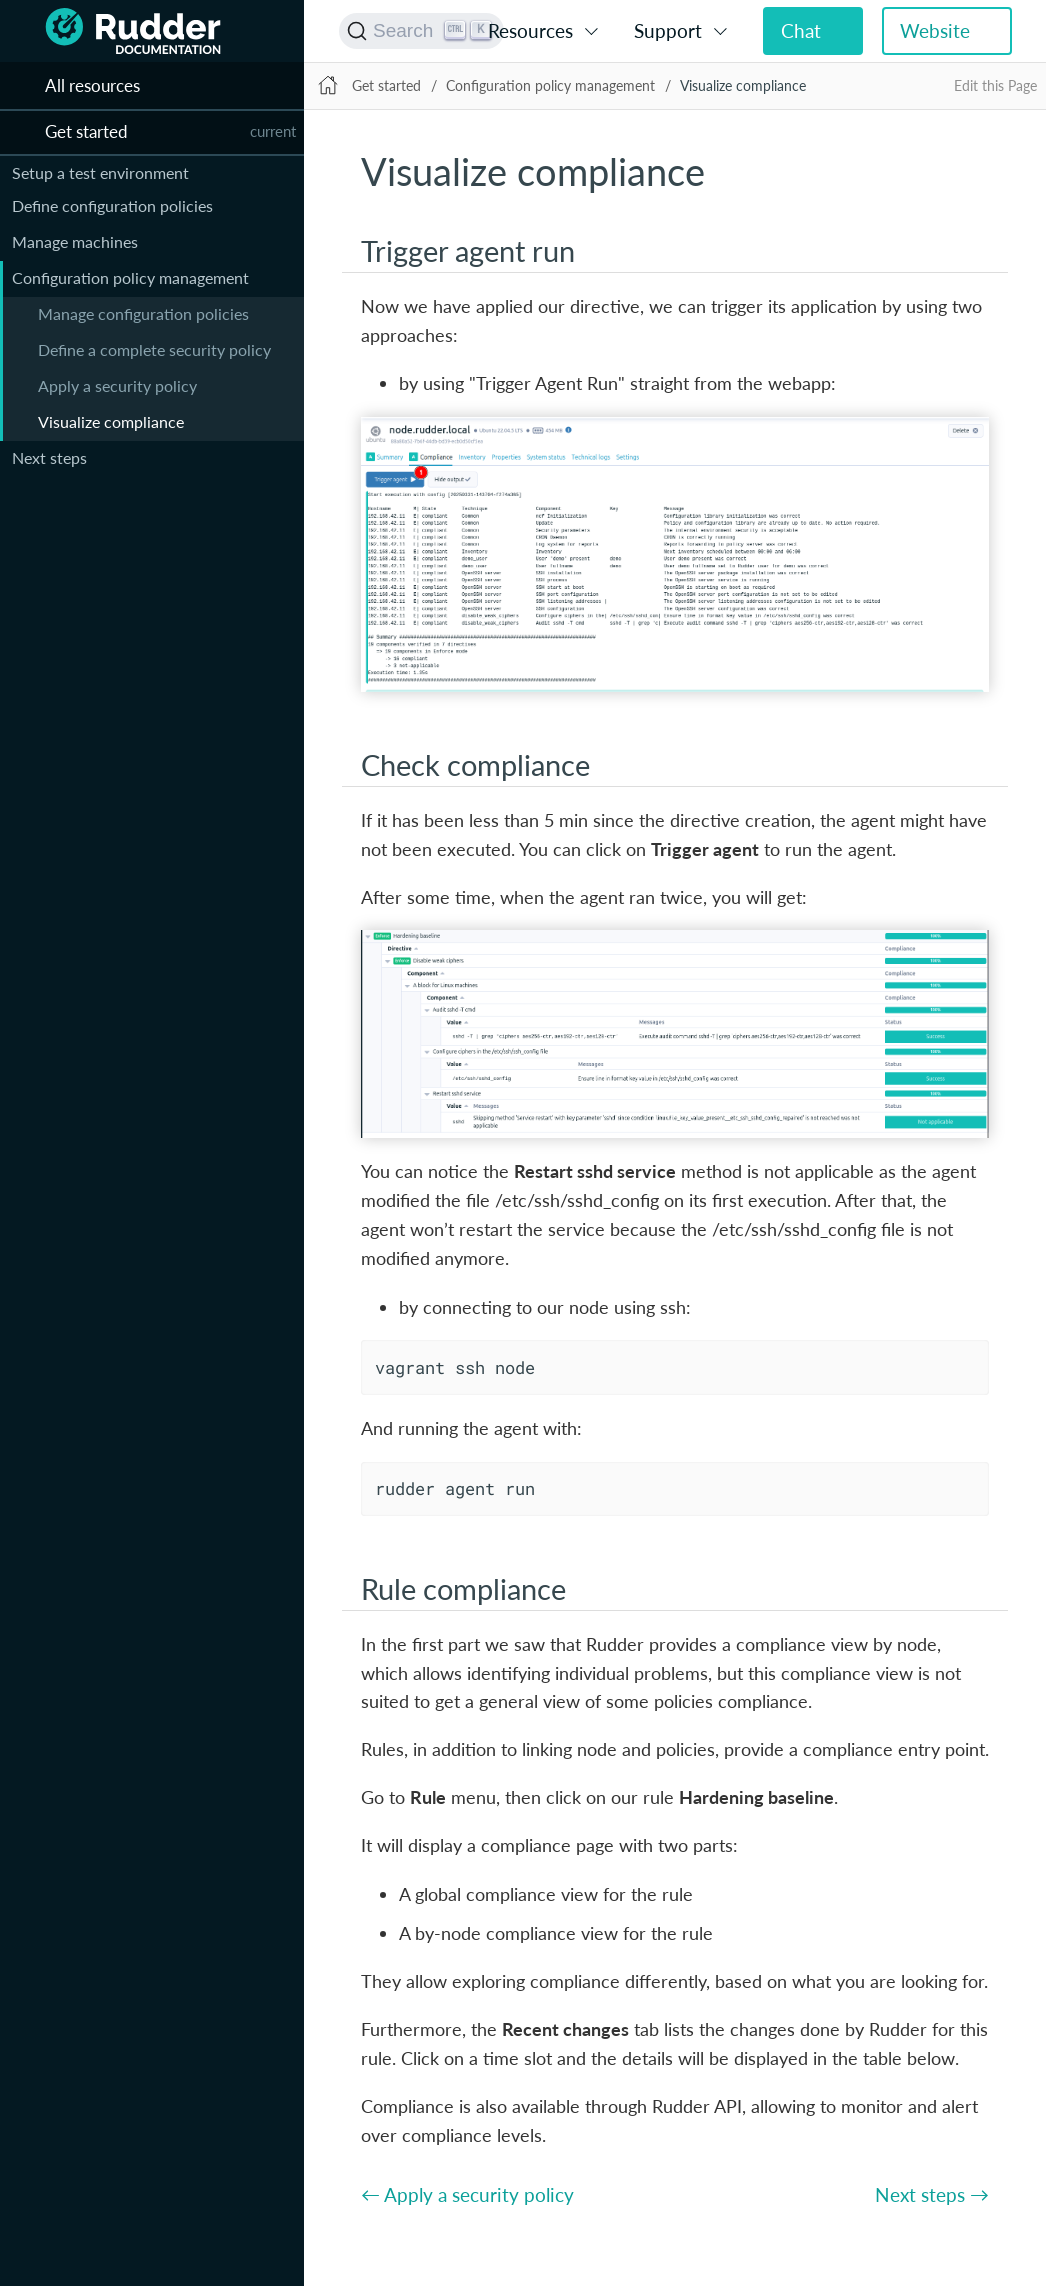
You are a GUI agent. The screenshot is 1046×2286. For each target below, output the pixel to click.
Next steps (49, 457)
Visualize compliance (111, 421)
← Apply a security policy (467, 2194)
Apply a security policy (117, 385)
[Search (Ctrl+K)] (421, 31)
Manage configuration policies (143, 313)
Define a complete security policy (154, 349)
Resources (530, 30)
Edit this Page (995, 85)
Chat (801, 30)
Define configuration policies (112, 205)
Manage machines (75, 241)
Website (935, 30)
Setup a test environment (100, 172)
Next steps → (932, 2194)
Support (668, 30)
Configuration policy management (130, 277)
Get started (386, 85)
